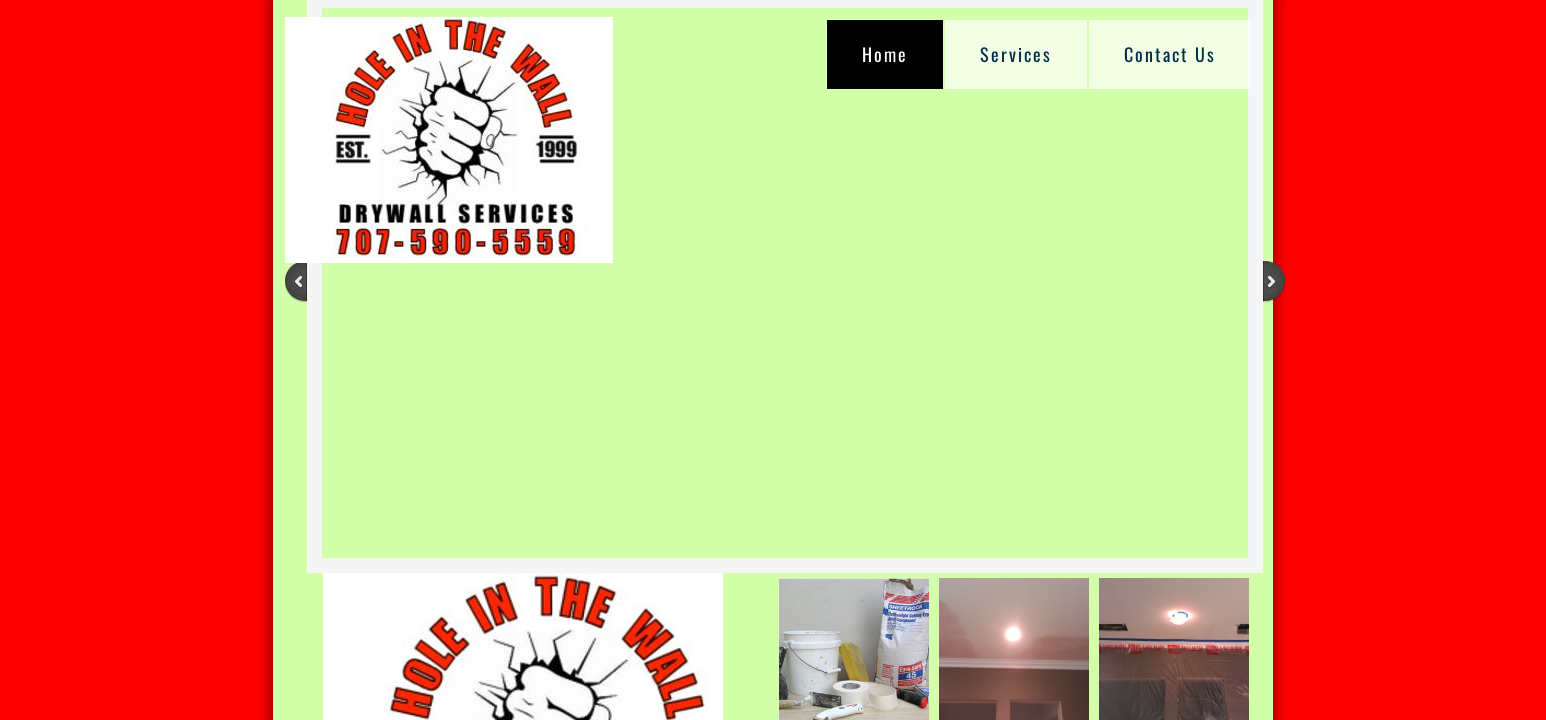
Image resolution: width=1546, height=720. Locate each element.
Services (1016, 54)
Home (885, 54)
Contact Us (1170, 54)
